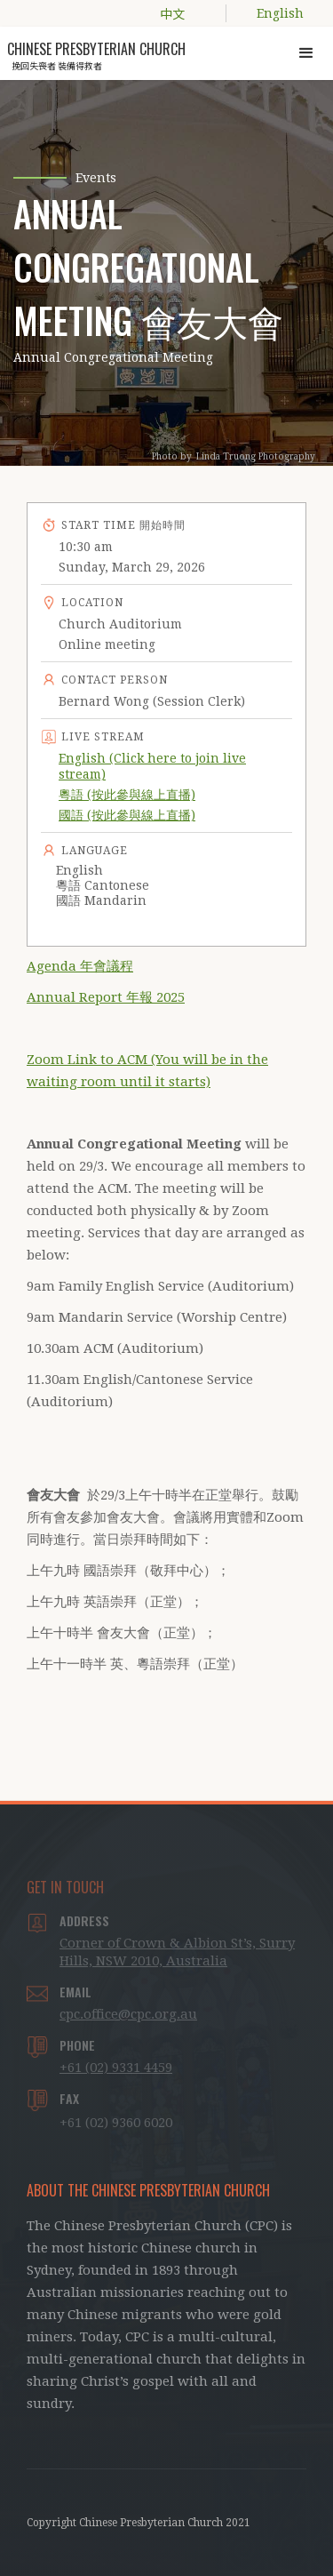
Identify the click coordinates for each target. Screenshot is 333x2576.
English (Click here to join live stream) (152, 766)
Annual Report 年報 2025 (106, 997)
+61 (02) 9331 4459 (115, 2068)
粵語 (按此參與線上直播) (127, 795)
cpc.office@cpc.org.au (128, 2014)
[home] (96, 50)
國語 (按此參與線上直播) (127, 815)
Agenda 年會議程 (80, 966)
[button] (306, 53)
